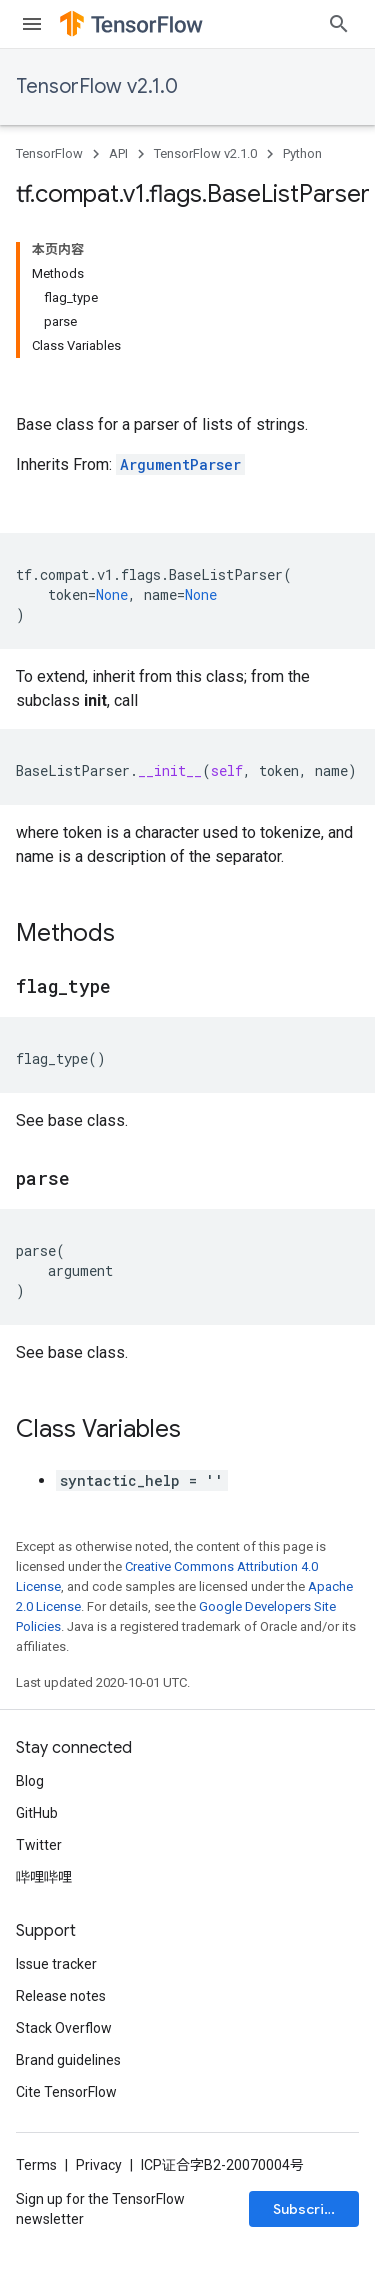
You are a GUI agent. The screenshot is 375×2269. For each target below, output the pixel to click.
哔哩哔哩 (44, 1877)
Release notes (61, 1996)
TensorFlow (49, 153)
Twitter (39, 1845)
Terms (36, 2165)
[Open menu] (32, 24)
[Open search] (339, 24)
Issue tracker (56, 1964)
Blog (30, 1781)
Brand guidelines (68, 2060)
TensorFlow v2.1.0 (97, 86)
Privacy (99, 2165)
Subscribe (307, 2209)
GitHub (37, 1813)
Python (302, 153)
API (118, 153)
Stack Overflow (64, 2028)
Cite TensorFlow (66, 2092)
